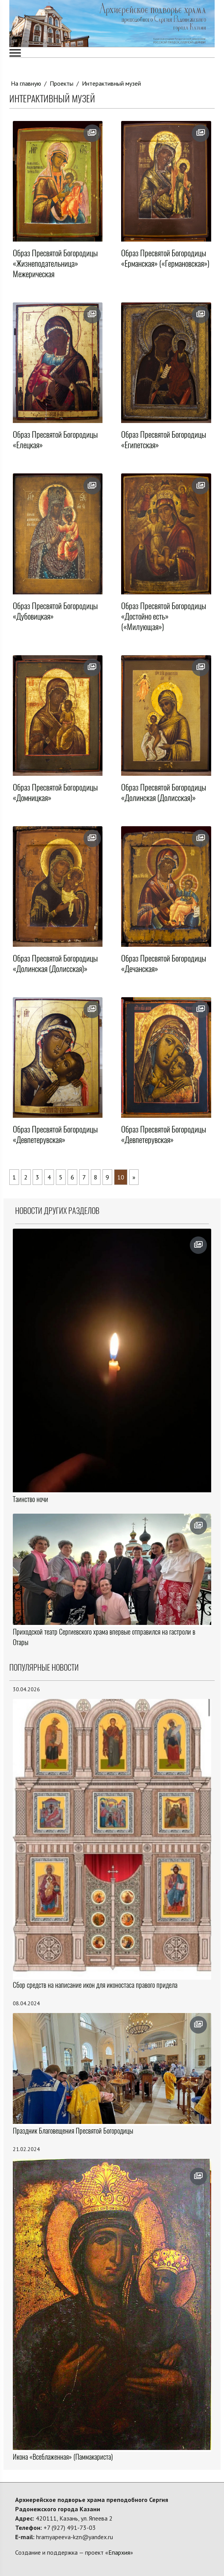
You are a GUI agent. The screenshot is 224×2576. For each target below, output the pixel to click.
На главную (26, 83)
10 (120, 1177)
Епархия (119, 2552)
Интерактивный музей (111, 83)
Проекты (61, 83)
